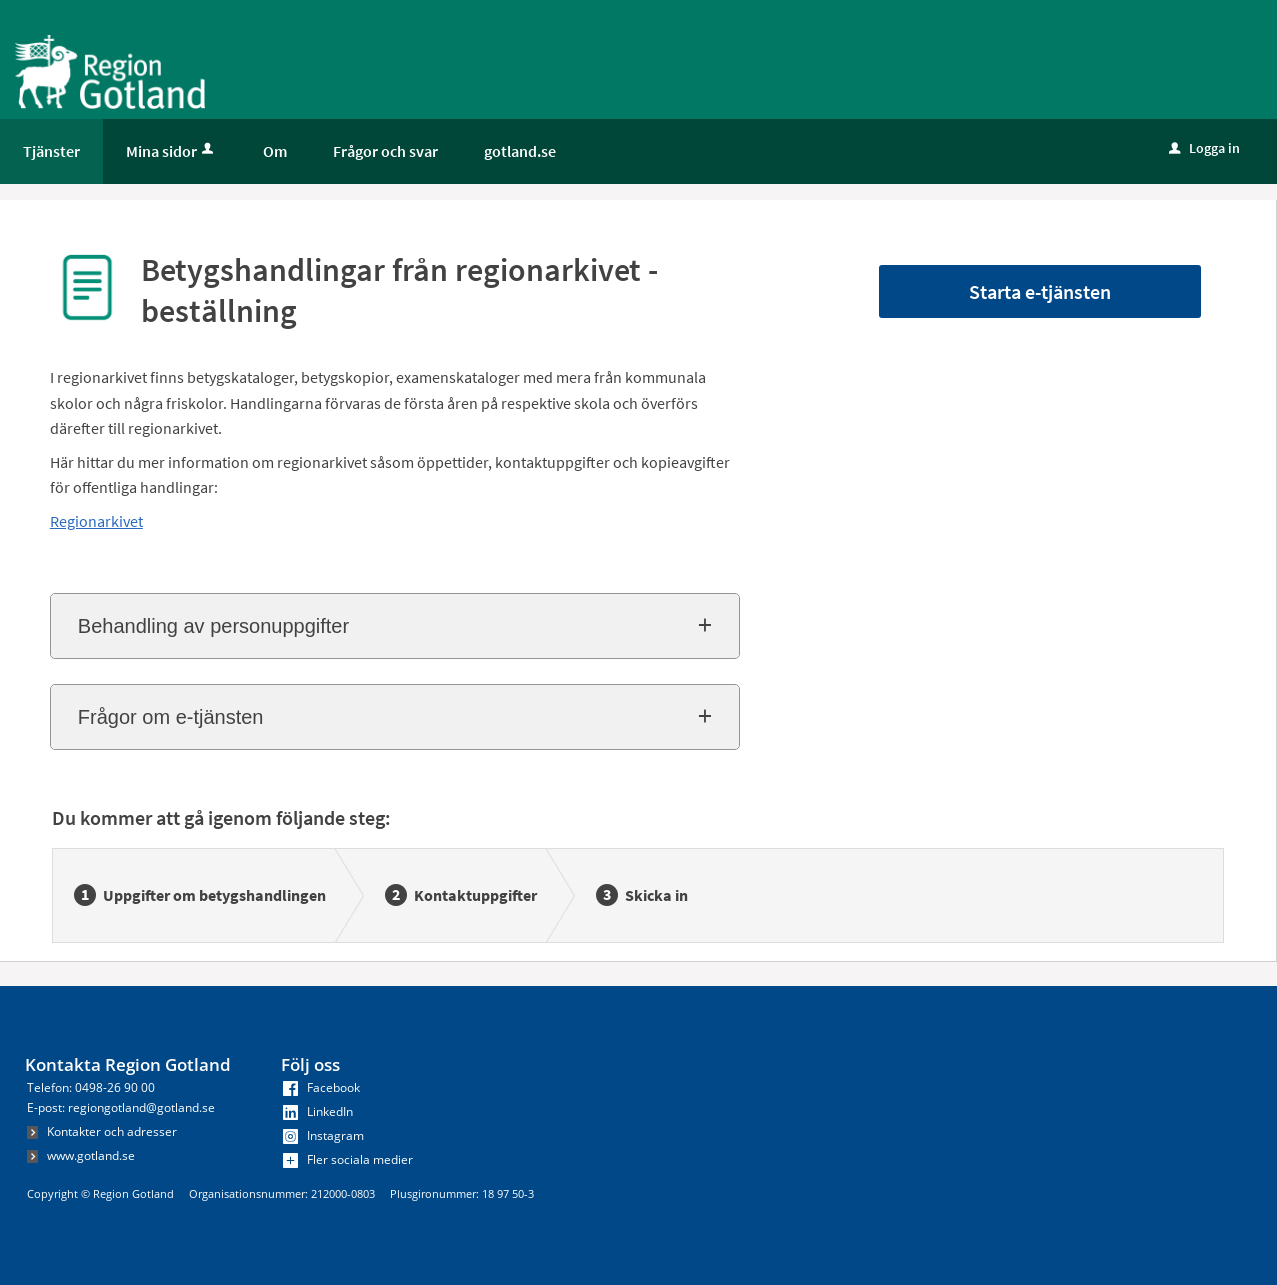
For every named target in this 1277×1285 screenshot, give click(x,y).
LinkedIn (318, 1111)
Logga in (1204, 148)
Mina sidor (171, 151)
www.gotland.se (81, 1155)
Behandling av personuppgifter (213, 626)
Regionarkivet (96, 521)
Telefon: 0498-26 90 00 (91, 1087)
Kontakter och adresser (102, 1131)
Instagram (323, 1135)
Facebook (321, 1087)
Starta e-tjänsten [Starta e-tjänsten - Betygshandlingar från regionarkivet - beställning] (1040, 291)
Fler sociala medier (348, 1159)
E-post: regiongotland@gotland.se (121, 1107)
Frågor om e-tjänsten (171, 717)
